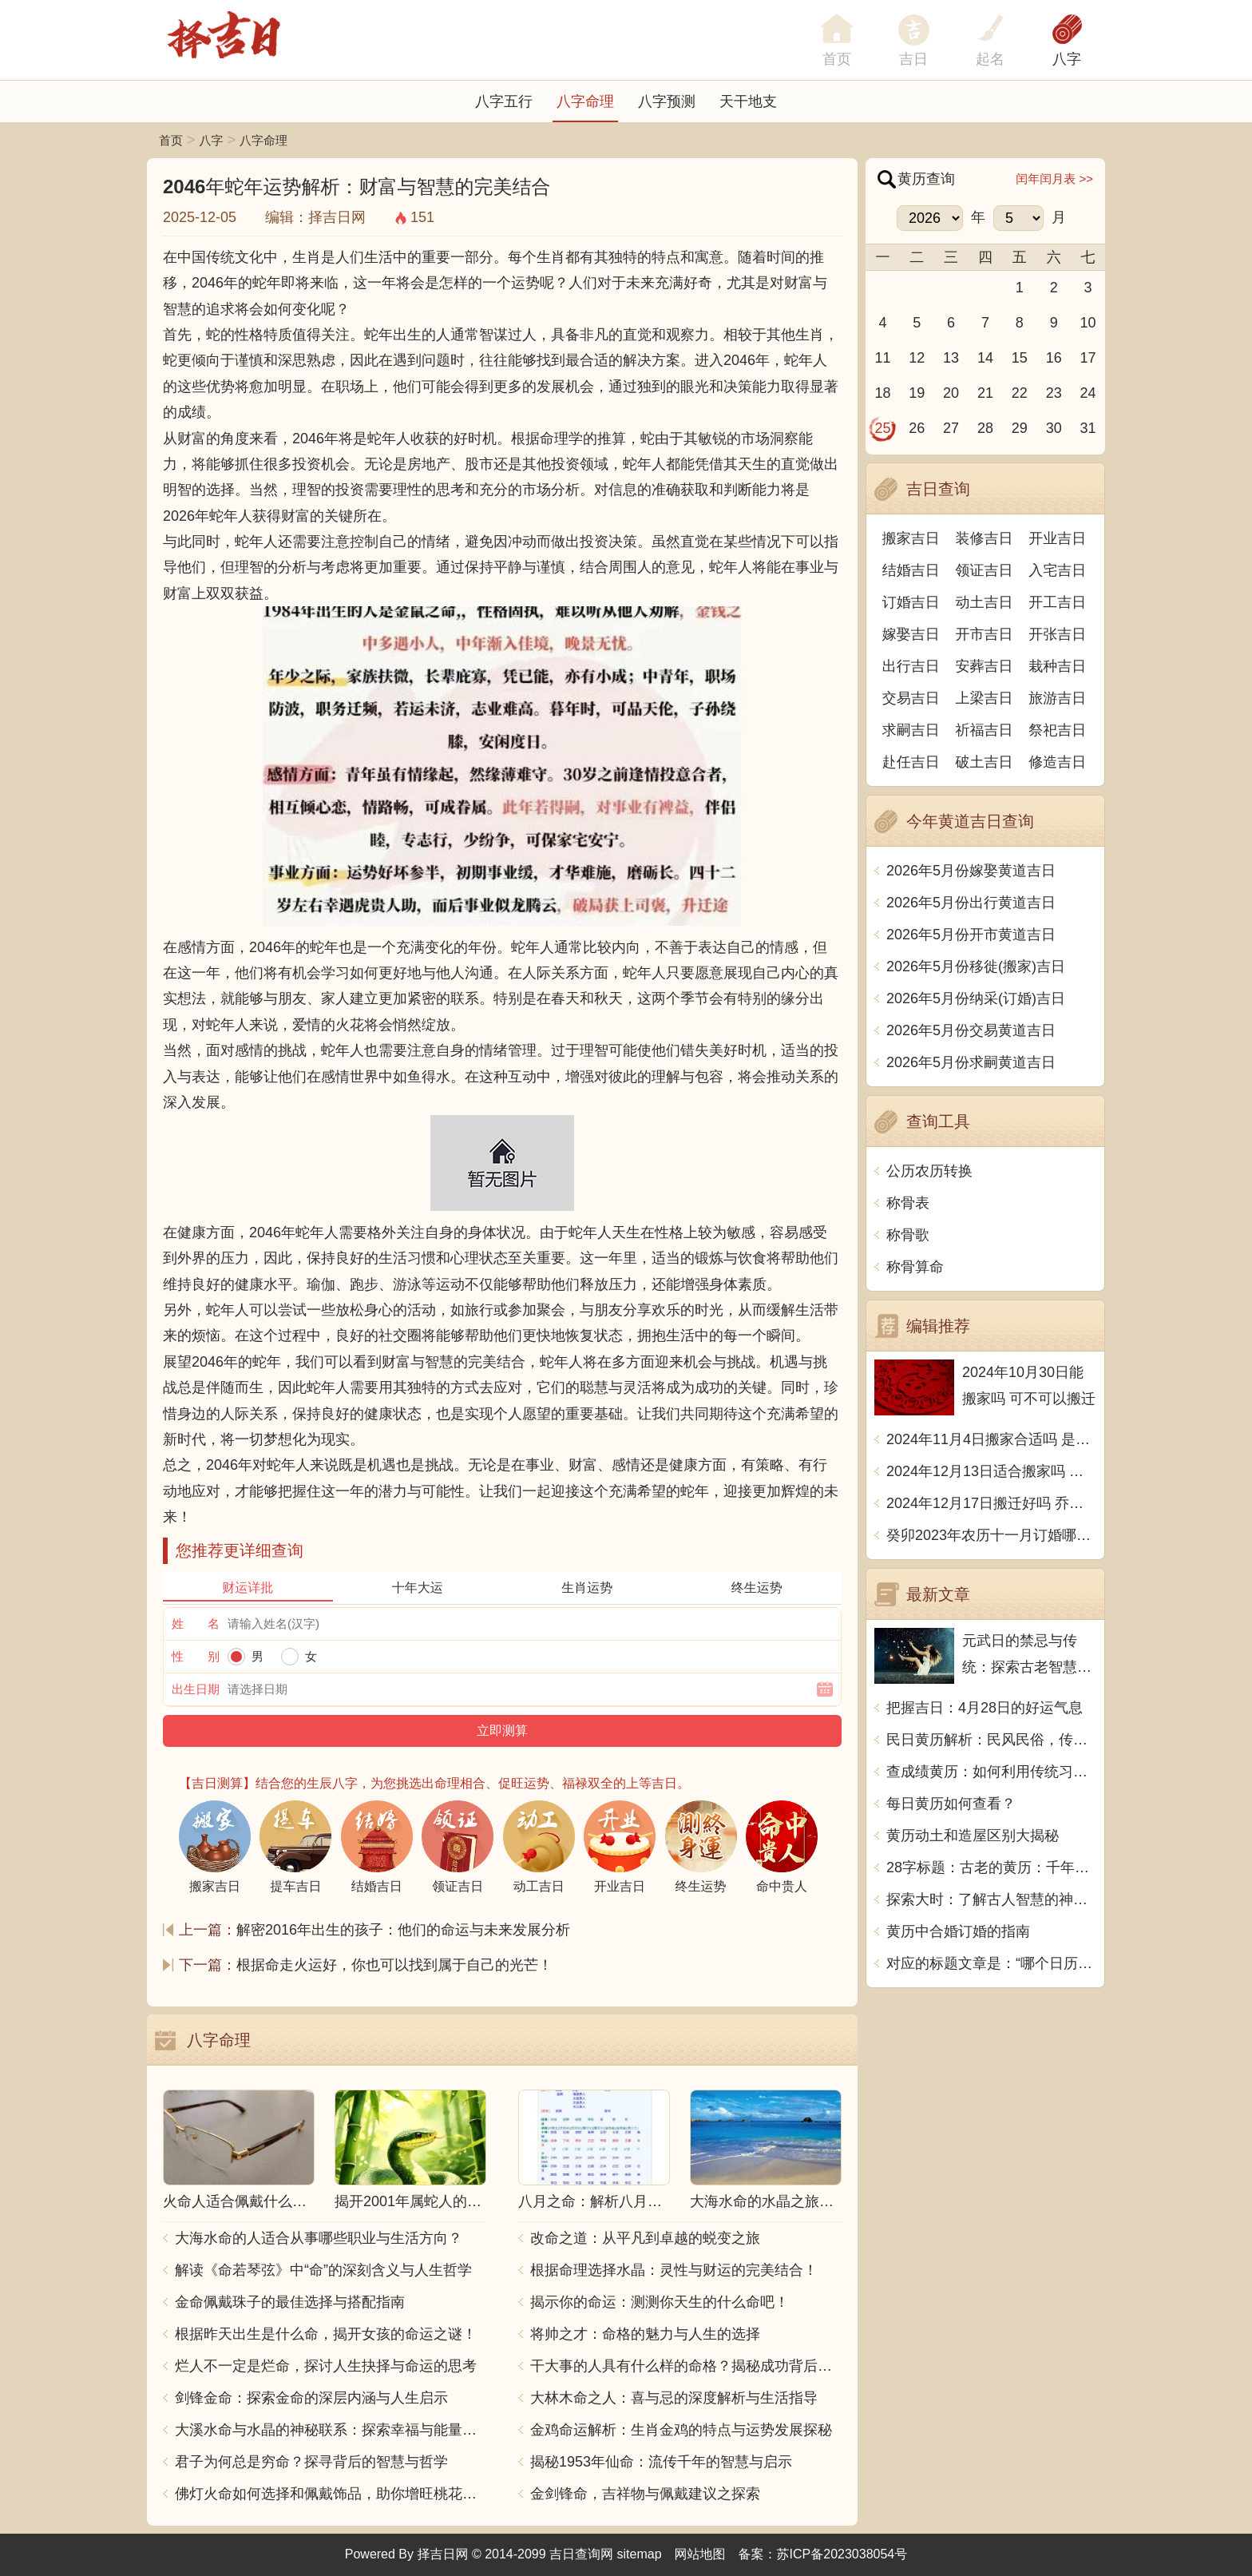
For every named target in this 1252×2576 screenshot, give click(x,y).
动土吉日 (984, 602)
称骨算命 (915, 1267)
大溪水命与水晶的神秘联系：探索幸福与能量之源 (330, 2430)
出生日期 (196, 1689)
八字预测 (666, 101)
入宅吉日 (1057, 570)
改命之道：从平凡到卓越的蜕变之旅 (645, 2238)
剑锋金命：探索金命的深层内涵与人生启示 (311, 2398)
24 (1088, 393)
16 (1054, 358)
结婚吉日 (911, 570)
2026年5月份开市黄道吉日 (971, 935)
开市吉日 (984, 634)
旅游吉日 (1057, 698)
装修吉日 (984, 538)
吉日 (913, 59)
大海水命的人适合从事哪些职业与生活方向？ (318, 2238)
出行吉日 (911, 666)
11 (882, 358)
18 (882, 393)
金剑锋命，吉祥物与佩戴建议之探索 (645, 2494)
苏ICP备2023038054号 (842, 2554)
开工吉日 (1057, 602)
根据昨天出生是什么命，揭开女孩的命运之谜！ (326, 2334)
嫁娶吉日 (911, 634)
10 (1088, 323)
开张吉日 (1057, 634)
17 (1088, 358)
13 (951, 358)
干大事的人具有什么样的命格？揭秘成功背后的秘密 (686, 2366)
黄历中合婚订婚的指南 (958, 1931)
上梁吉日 (984, 698)
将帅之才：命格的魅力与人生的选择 (645, 2334)
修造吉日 (1057, 762)
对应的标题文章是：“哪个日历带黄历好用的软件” (991, 1963)
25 (882, 428)
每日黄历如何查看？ (951, 1804)
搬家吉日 (911, 538)
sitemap (639, 2554)
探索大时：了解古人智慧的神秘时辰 (991, 1899)
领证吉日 (984, 570)
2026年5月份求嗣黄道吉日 (971, 1062)
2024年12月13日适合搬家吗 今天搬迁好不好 (991, 1471)
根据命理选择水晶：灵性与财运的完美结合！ (674, 2270)
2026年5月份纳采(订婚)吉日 (975, 998)
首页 (171, 140)
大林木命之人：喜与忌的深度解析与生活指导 (674, 2398)
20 (951, 393)
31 (1088, 428)
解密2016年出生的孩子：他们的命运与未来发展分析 (403, 1930)
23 (1054, 393)
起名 (990, 59)
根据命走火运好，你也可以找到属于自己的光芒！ (394, 1965)
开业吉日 (1057, 538)
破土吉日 (984, 762)
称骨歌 (907, 1235)
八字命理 (585, 101)
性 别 (196, 1656)
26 (917, 428)
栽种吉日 (1057, 666)
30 (1054, 428)
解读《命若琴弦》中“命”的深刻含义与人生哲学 (323, 2270)
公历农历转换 (929, 1171)
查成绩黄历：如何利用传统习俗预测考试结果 (991, 1772)
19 (917, 393)
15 (1020, 358)
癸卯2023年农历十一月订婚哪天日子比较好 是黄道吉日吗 (991, 1535)
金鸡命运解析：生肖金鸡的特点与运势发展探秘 (681, 2430)
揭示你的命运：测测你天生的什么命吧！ (659, 2302)
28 (985, 428)
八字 (1066, 59)
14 (985, 358)
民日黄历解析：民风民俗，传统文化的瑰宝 (991, 1740)
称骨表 (907, 1203)
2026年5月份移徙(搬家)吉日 (975, 966)
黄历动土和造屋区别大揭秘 (972, 1836)
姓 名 (196, 1623)
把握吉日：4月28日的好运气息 (984, 1708)
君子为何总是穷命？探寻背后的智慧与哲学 (311, 2462)
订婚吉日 (911, 602)
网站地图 (700, 2554)
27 (951, 428)
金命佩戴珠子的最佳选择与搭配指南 (290, 2302)
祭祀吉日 (1057, 730)
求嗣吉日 (911, 730)
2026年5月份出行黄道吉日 (971, 903)
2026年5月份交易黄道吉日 (971, 1030)
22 (1020, 393)
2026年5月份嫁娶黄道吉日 (971, 871)
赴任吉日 (911, 762)
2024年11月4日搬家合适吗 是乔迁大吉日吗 (991, 1439)
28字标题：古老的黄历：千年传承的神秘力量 (991, 1867)
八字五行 (504, 101)
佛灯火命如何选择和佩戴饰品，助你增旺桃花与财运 (330, 2494)
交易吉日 (911, 698)
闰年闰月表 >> (1054, 178)
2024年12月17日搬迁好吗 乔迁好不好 (991, 1503)
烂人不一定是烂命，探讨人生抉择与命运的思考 (326, 2366)
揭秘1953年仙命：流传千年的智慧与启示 (661, 2462)
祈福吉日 (984, 730)
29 (1020, 428)
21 (985, 393)
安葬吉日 (984, 666)
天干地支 (748, 101)
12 (917, 358)
